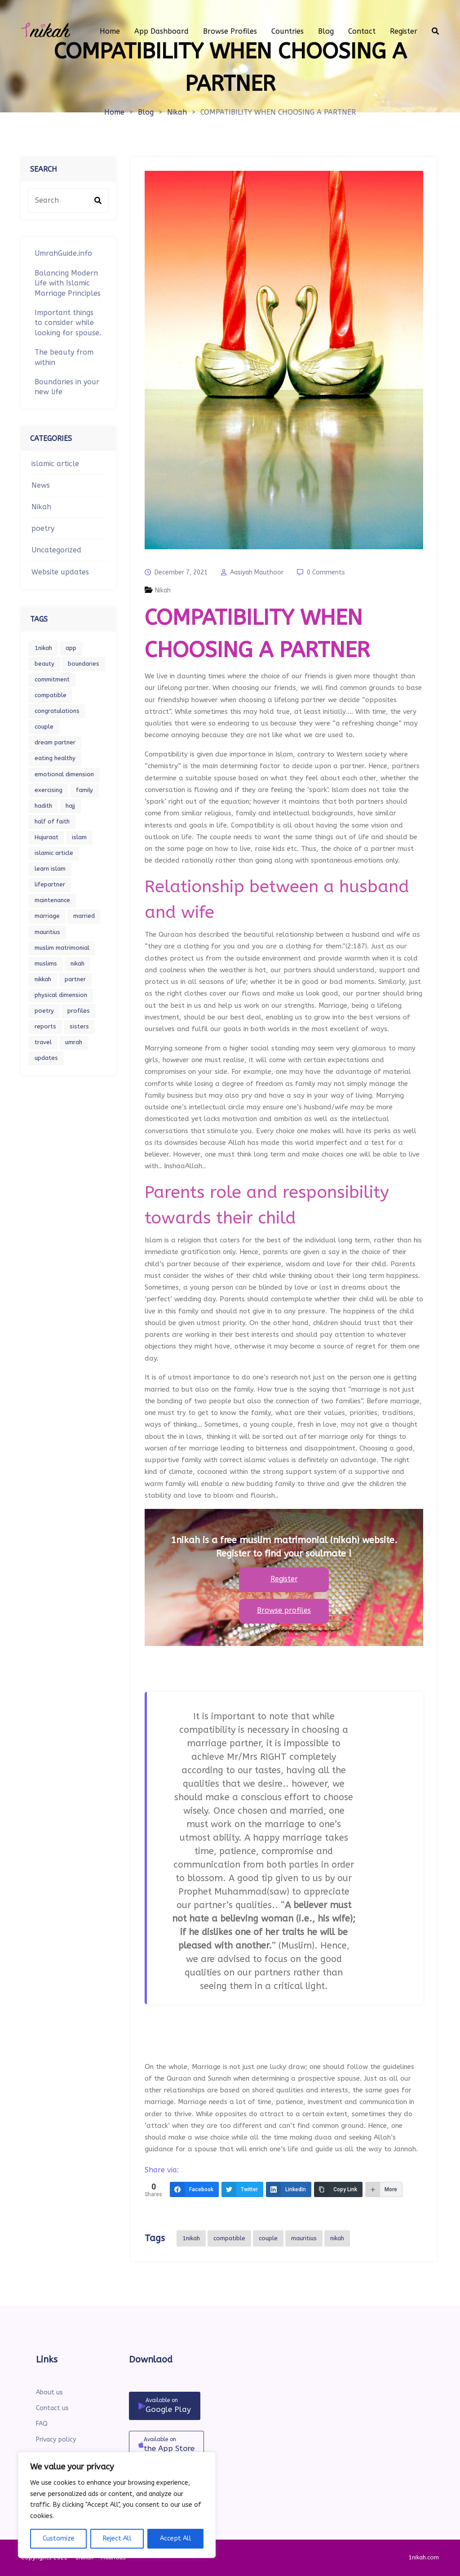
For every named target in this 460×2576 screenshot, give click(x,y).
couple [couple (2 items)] (44, 726)
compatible (229, 2238)
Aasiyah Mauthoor (256, 572)
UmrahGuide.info (63, 253)
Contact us (52, 2408)
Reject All (117, 2538)
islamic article (55, 463)
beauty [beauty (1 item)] (44, 663)
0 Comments (326, 572)
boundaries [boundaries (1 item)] (83, 663)
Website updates (60, 572)
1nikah (191, 2238)
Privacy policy (56, 2439)
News (40, 485)
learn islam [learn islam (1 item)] (50, 868)
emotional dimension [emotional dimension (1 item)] (64, 774)
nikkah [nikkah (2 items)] (43, 979)
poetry (42, 528)
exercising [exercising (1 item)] (48, 790)
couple (268, 2238)
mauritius (304, 2238)
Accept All (175, 2538)
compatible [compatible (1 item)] (50, 695)
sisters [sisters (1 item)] (79, 1026)
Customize (59, 2538)
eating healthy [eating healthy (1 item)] (55, 758)
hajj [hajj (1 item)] (70, 805)
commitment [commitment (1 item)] (52, 679)
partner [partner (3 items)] (75, 979)
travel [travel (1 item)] (43, 1042)
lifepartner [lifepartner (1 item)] (50, 884)
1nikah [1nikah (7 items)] (43, 648)
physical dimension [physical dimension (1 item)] (61, 995)
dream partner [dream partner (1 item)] (55, 742)
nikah (337, 2238)
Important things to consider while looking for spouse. (68, 322)
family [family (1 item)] (84, 790)
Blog (146, 112)
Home (114, 112)
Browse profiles (284, 1610)
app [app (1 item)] (71, 648)
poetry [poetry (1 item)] (44, 1010)
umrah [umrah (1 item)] (73, 1042)
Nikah (177, 112)
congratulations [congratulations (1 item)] (57, 710)
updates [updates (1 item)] (46, 1057)
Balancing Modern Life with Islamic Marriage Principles (68, 283)
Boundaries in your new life (67, 387)
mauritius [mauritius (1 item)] (47, 932)
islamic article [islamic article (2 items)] (54, 853)
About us (49, 2392)
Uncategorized (56, 550)
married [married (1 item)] (84, 915)
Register (284, 1579)
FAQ (42, 2424)
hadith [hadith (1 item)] (43, 805)
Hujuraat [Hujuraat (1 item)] (46, 837)
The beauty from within (64, 357)
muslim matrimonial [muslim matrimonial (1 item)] (62, 947)
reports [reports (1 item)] (45, 1026)
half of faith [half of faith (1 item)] (52, 821)
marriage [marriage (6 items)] (47, 915)
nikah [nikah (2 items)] (77, 963)
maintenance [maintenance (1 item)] (52, 900)
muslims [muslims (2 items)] (46, 963)
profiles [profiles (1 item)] (78, 1010)
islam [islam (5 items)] (79, 837)
